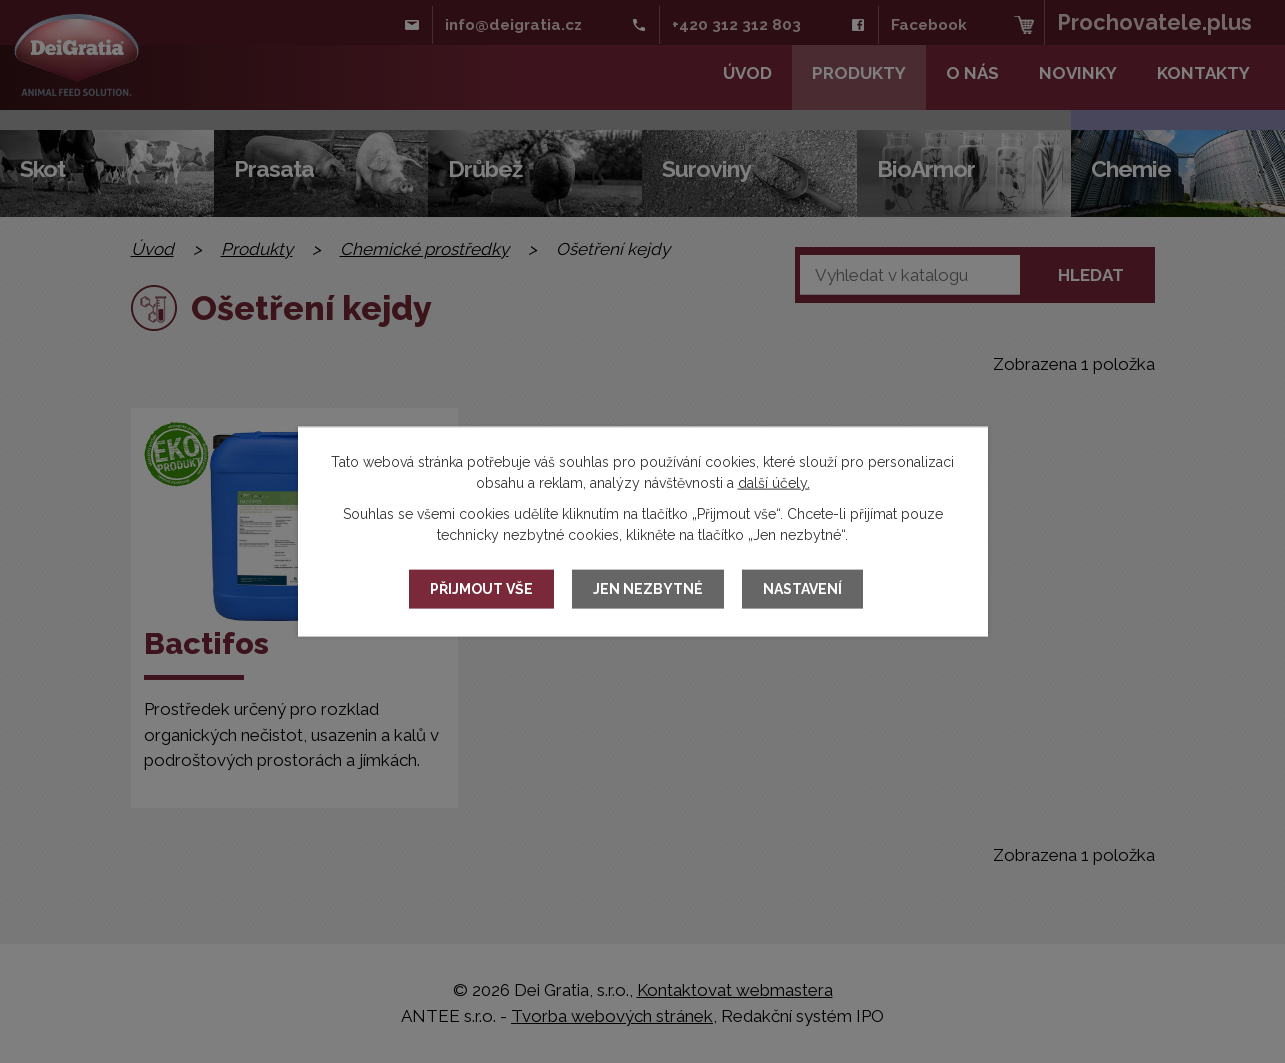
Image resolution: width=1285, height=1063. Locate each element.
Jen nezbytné (648, 589)
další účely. (774, 482)
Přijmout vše (481, 589)
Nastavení (802, 589)
